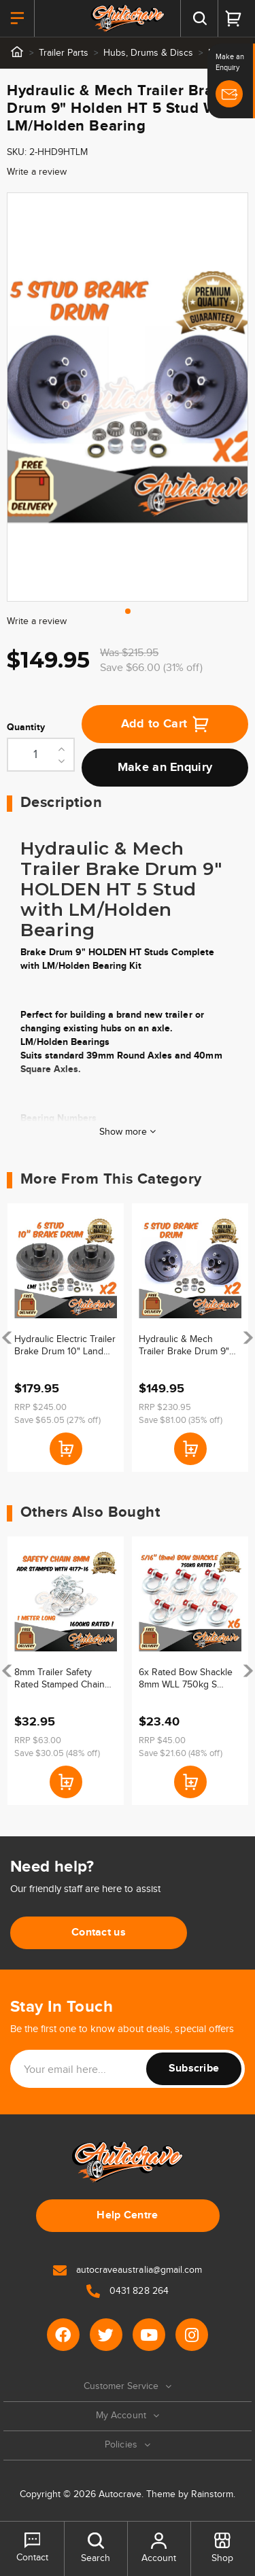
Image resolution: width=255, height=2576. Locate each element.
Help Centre (127, 2215)
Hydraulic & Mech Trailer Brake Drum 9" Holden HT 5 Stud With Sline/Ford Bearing (187, 1346)
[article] (65, 1338)
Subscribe (194, 2068)
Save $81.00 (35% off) (180, 1420)
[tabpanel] (127, 397)
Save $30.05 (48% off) (57, 1753)
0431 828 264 (127, 2291)
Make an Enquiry (165, 767)
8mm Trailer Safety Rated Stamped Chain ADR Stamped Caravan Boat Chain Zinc (61, 1679)
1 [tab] (128, 611)
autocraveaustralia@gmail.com (127, 2270)
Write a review (37, 172)
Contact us (98, 1932)
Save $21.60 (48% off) (180, 1753)
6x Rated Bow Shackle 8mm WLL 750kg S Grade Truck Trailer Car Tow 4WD (187, 1679)
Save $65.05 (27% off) (57, 1420)
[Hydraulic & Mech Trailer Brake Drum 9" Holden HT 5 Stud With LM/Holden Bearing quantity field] (41, 755)
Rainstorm (212, 2494)
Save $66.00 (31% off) (151, 668)
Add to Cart (165, 724)
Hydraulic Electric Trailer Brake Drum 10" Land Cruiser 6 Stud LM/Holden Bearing (65, 1346)
